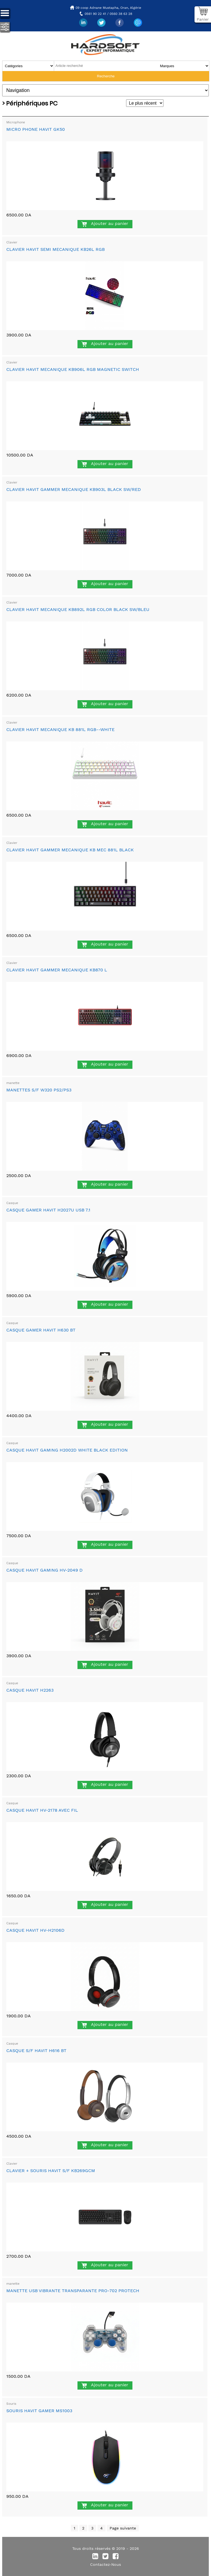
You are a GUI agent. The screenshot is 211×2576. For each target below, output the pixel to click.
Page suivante (123, 2528)
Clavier (11, 242)
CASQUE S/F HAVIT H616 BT (36, 2050)
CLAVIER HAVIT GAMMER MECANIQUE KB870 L (56, 969)
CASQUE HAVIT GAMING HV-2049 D (44, 1570)
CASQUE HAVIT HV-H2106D (35, 1930)
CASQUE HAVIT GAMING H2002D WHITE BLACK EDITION (67, 1450)
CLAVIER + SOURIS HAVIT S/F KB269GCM (50, 2170)
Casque (12, 1203)
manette (13, 1083)
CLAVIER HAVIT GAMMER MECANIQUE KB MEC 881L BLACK (70, 849)
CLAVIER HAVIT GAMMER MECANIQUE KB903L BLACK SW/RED (73, 489)
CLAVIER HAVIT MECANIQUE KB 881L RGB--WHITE (60, 729)
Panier (203, 19)
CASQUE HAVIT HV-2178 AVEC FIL (42, 1810)
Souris (11, 2404)
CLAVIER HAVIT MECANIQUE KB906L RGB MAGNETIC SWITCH (72, 369)
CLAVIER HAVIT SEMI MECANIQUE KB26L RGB (55, 249)
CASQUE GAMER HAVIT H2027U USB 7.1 (48, 1210)
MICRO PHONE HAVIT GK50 (35, 129)
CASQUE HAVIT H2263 (30, 1690)
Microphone (15, 122)
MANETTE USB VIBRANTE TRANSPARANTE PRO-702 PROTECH (72, 2290)
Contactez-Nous (105, 2564)
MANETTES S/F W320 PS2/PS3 (38, 1090)
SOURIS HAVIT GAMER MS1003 (39, 2410)
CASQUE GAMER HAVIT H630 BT (41, 1330)
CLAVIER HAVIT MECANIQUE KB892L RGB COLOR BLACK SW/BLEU (77, 609)
